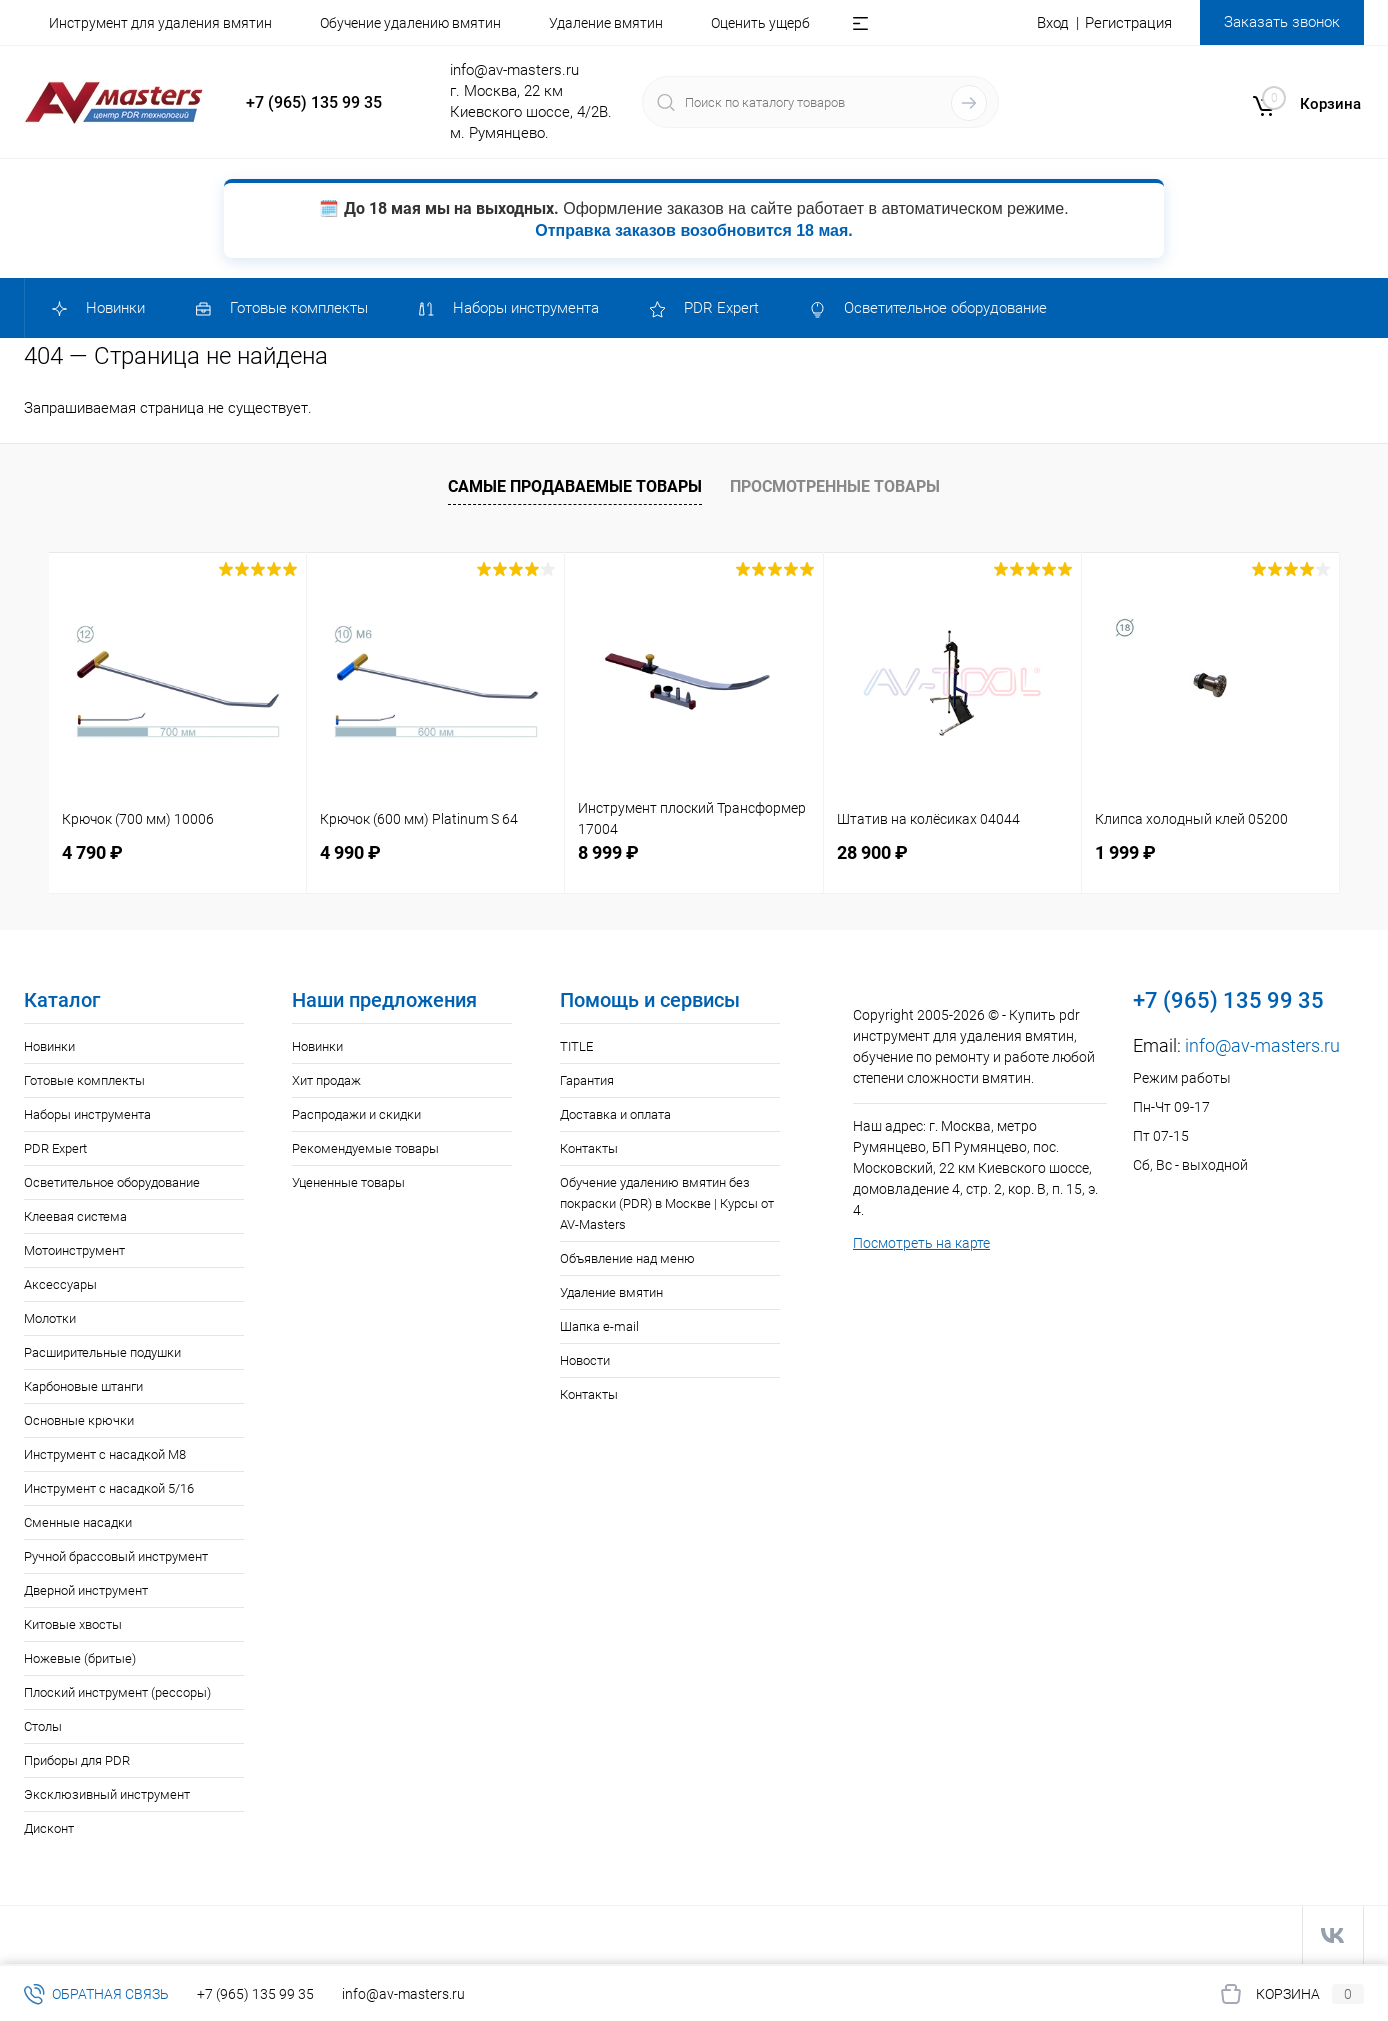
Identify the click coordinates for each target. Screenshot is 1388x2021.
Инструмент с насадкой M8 (105, 1454)
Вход (1053, 23)
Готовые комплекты (84, 1080)
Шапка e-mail (599, 1326)
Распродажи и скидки (356, 1114)
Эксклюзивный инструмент (107, 1794)
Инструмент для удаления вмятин (160, 23)
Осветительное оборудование (112, 1182)
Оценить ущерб (760, 23)
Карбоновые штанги (83, 1386)
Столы (43, 1726)
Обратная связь (96, 1994)
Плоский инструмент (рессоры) (117, 1692)
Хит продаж (326, 1080)
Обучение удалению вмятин (410, 23)
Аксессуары (60, 1284)
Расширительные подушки (102, 1352)
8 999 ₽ (608, 852)
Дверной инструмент (86, 1590)
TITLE (576, 1046)
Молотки (50, 1318)
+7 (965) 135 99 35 (314, 102)
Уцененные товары (348, 1182)
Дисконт (49, 1828)
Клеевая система (75, 1216)
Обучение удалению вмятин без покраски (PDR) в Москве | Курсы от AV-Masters (667, 1203)
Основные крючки (79, 1420)
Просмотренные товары (835, 486)
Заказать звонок (1282, 22)
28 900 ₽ (872, 852)
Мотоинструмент (74, 1250)
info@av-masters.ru (514, 70)
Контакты (589, 1148)
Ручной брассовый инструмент (116, 1556)
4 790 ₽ (92, 852)
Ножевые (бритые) (80, 1658)
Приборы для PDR (77, 1760)
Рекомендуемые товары (365, 1148)
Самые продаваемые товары (575, 486)
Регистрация (1128, 23)
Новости (585, 1360)
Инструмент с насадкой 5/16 (109, 1488)
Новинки (49, 1046)
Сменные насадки (78, 1522)
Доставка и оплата (615, 1114)
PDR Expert (55, 1148)
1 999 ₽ (1125, 852)
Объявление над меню (627, 1258)
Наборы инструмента (87, 1114)
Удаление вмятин (606, 23)
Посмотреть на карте (921, 1243)
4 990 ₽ (350, 852)
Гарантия (587, 1080)
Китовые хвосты (73, 1624)
